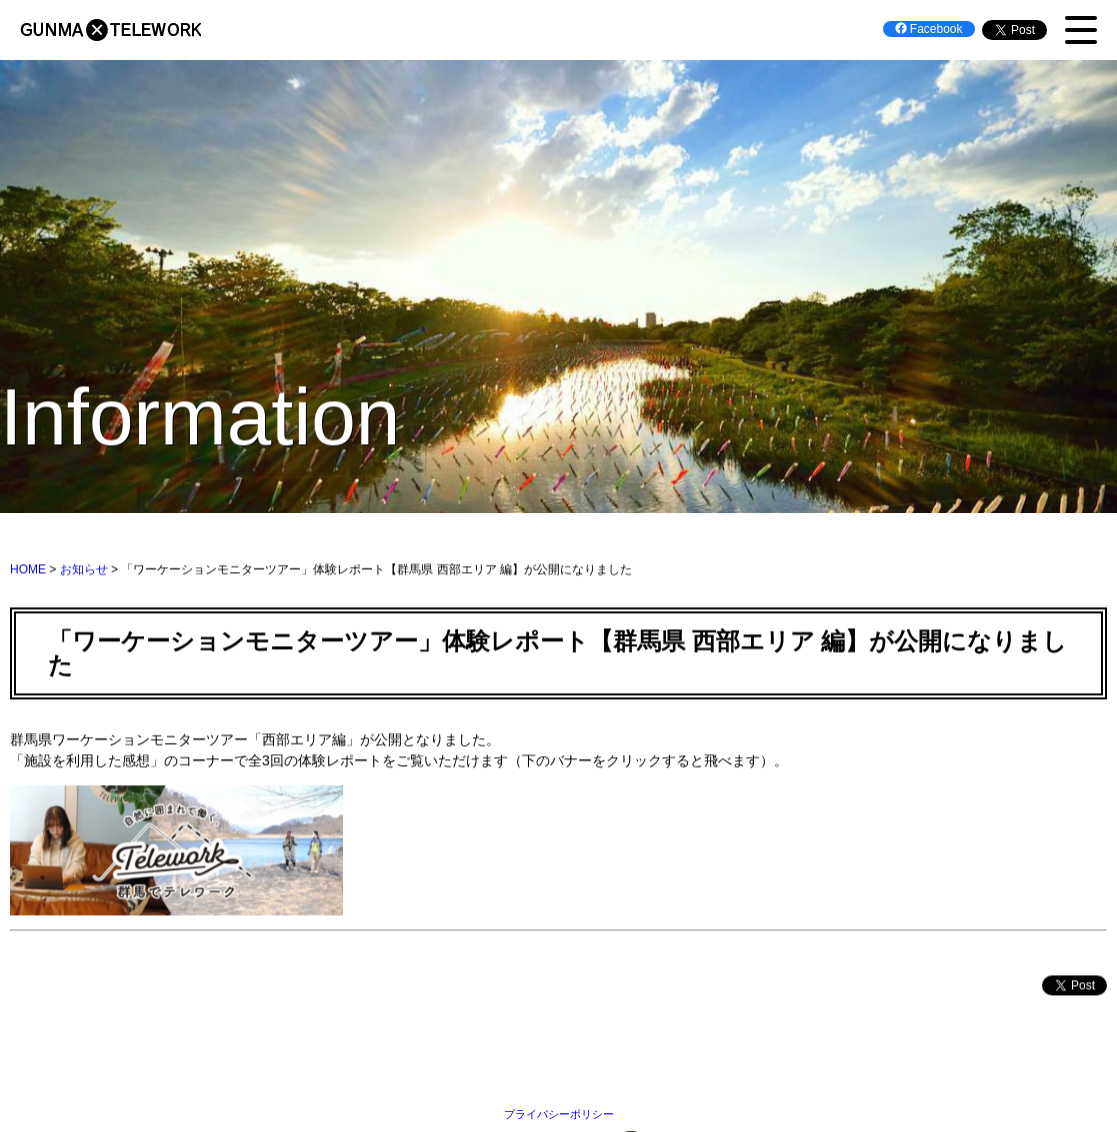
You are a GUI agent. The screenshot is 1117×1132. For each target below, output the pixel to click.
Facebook (929, 29)
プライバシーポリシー (559, 1114)
